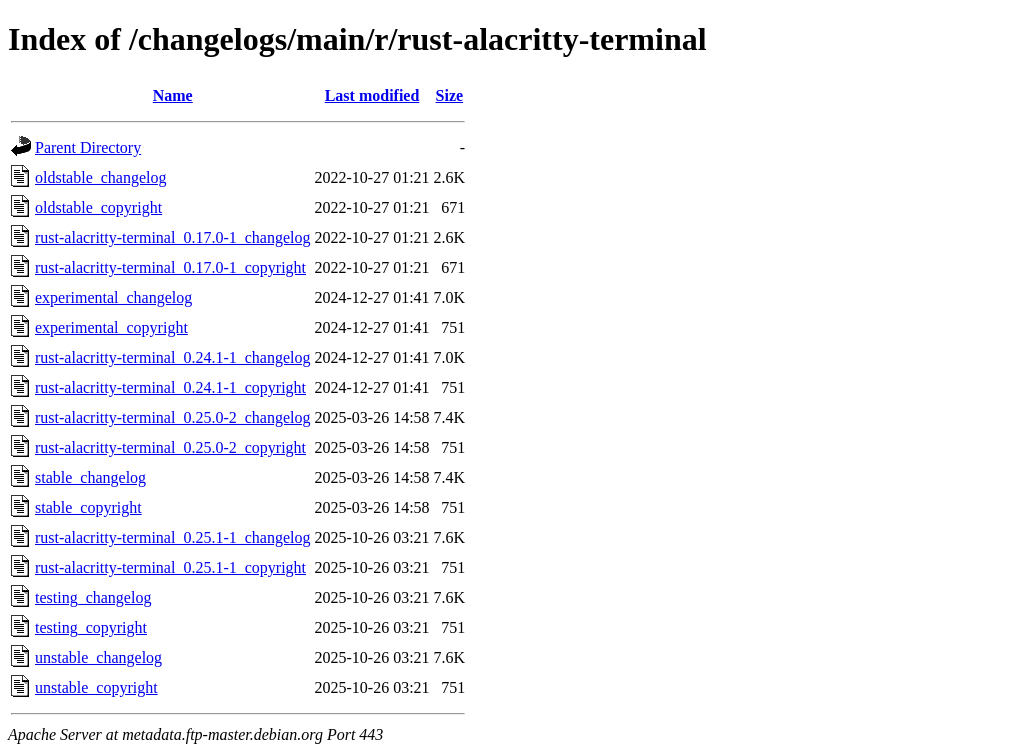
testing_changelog (93, 597)
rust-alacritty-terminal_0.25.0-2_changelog (172, 417)
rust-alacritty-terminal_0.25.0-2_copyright (170, 447)
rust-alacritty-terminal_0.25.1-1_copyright (170, 567)
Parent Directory (88, 147)
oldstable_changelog (101, 177)
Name (173, 95)
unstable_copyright (96, 687)
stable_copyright (88, 507)
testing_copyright (91, 627)
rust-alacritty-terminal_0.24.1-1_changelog (172, 357)
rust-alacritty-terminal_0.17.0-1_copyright (170, 267)
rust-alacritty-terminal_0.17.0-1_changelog (172, 237)
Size (450, 95)
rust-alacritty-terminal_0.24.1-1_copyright (170, 387)
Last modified (372, 95)
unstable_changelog (98, 657)
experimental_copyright (111, 327)
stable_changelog (90, 477)
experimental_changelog (113, 297)
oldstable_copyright (98, 207)
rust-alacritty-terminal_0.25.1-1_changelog (172, 537)
